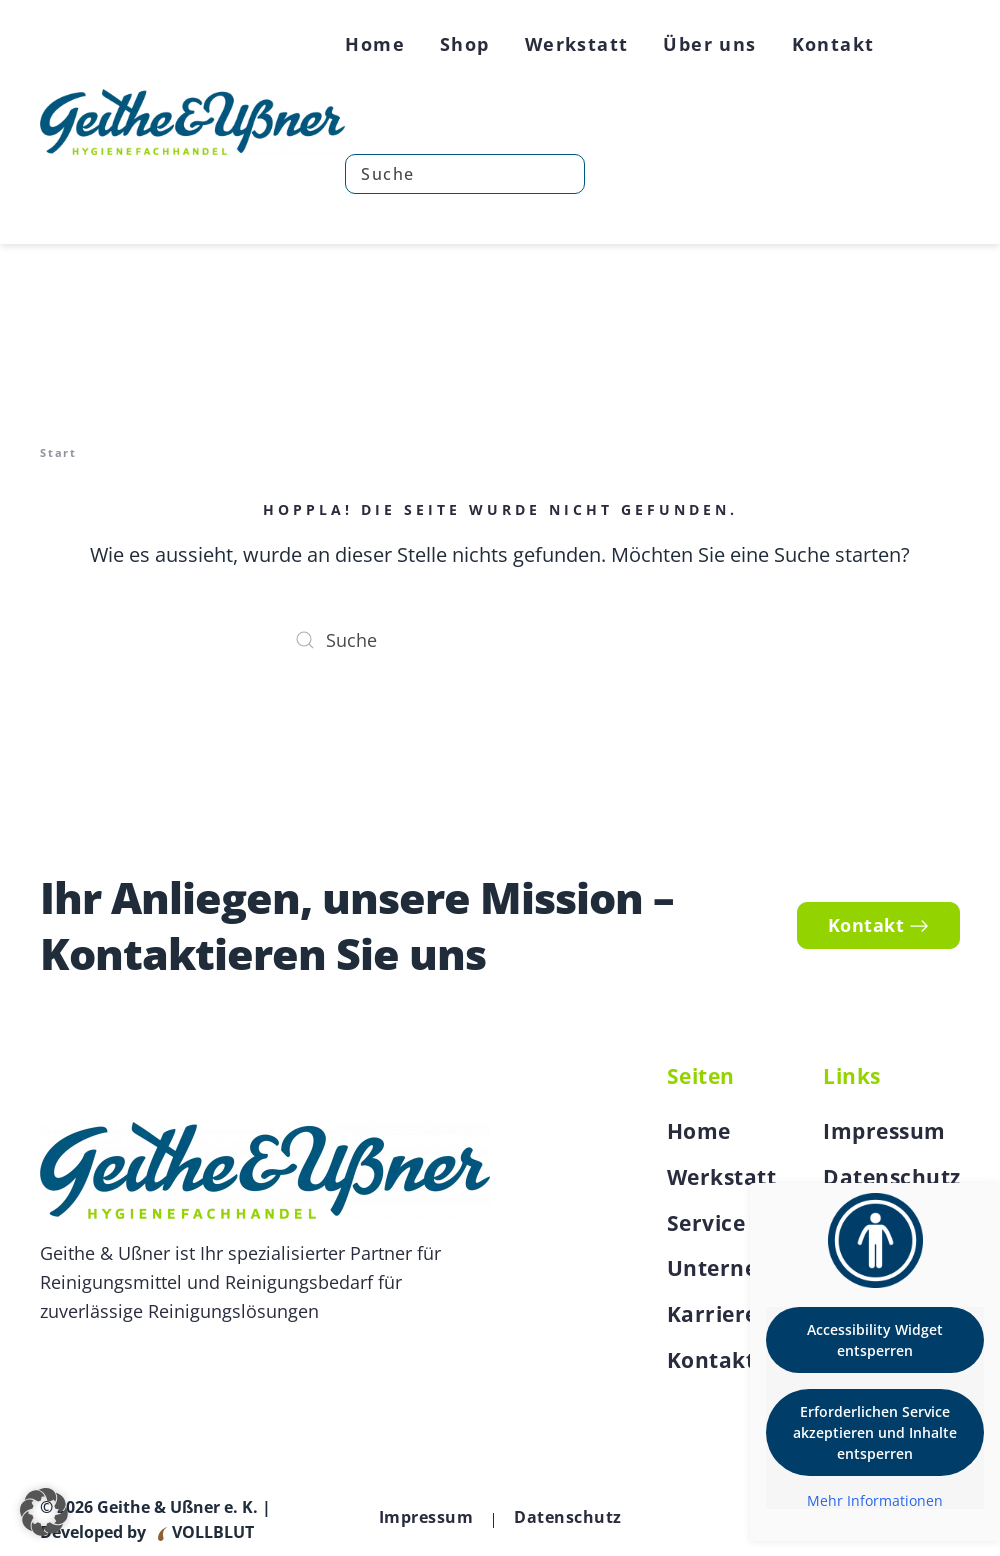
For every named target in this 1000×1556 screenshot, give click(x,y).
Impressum (884, 1131)
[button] (44, 1512)
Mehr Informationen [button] (875, 1501)
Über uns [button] (709, 44)
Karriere (712, 1314)
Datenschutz (892, 1177)
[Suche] (465, 174)
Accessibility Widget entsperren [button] (875, 1340)
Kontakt (833, 44)
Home (375, 44)
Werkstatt (722, 1177)
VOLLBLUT (211, 1532)
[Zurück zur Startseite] (192, 122)
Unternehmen (744, 1268)
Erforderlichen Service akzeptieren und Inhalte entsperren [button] (875, 1432)
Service (706, 1223)
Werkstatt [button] (577, 44)
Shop (465, 44)
